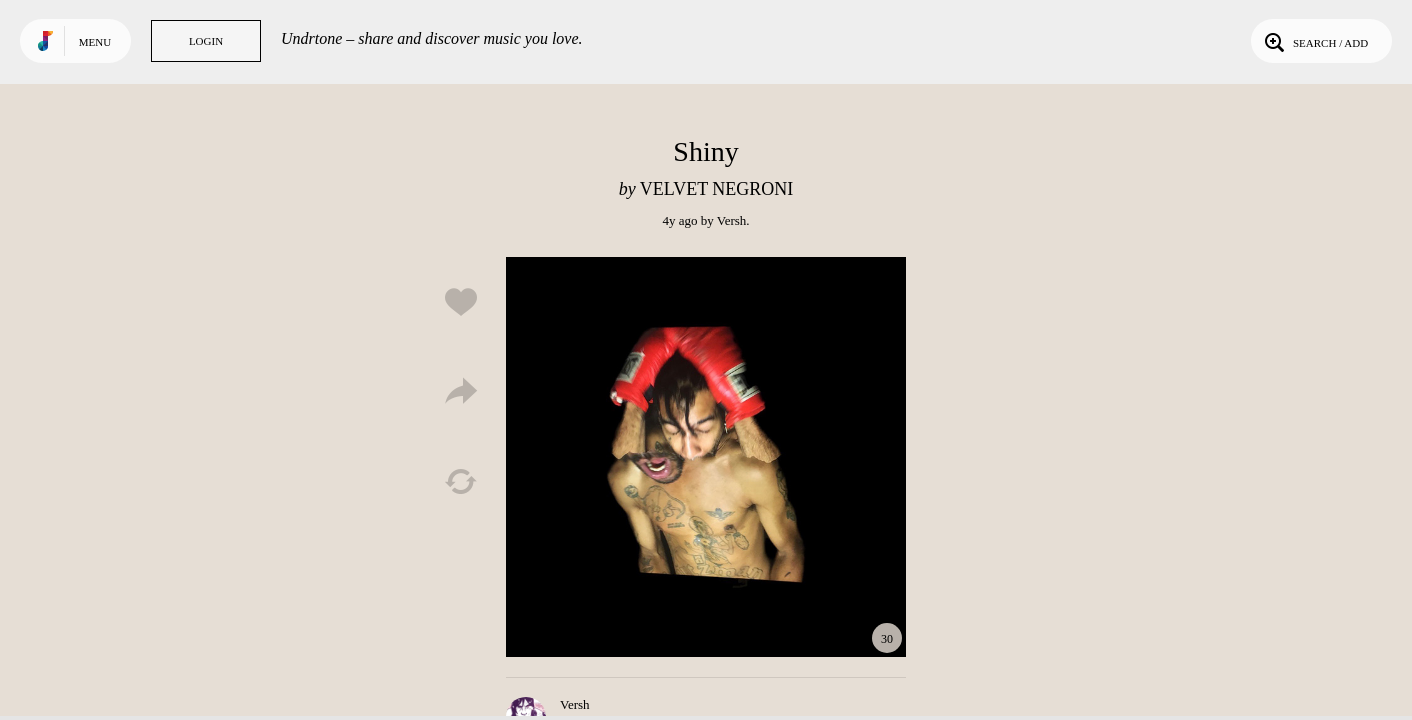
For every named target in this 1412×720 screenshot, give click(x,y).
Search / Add (1314, 41)
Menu (95, 42)
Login (206, 41)
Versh (732, 220)
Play (706, 457)
